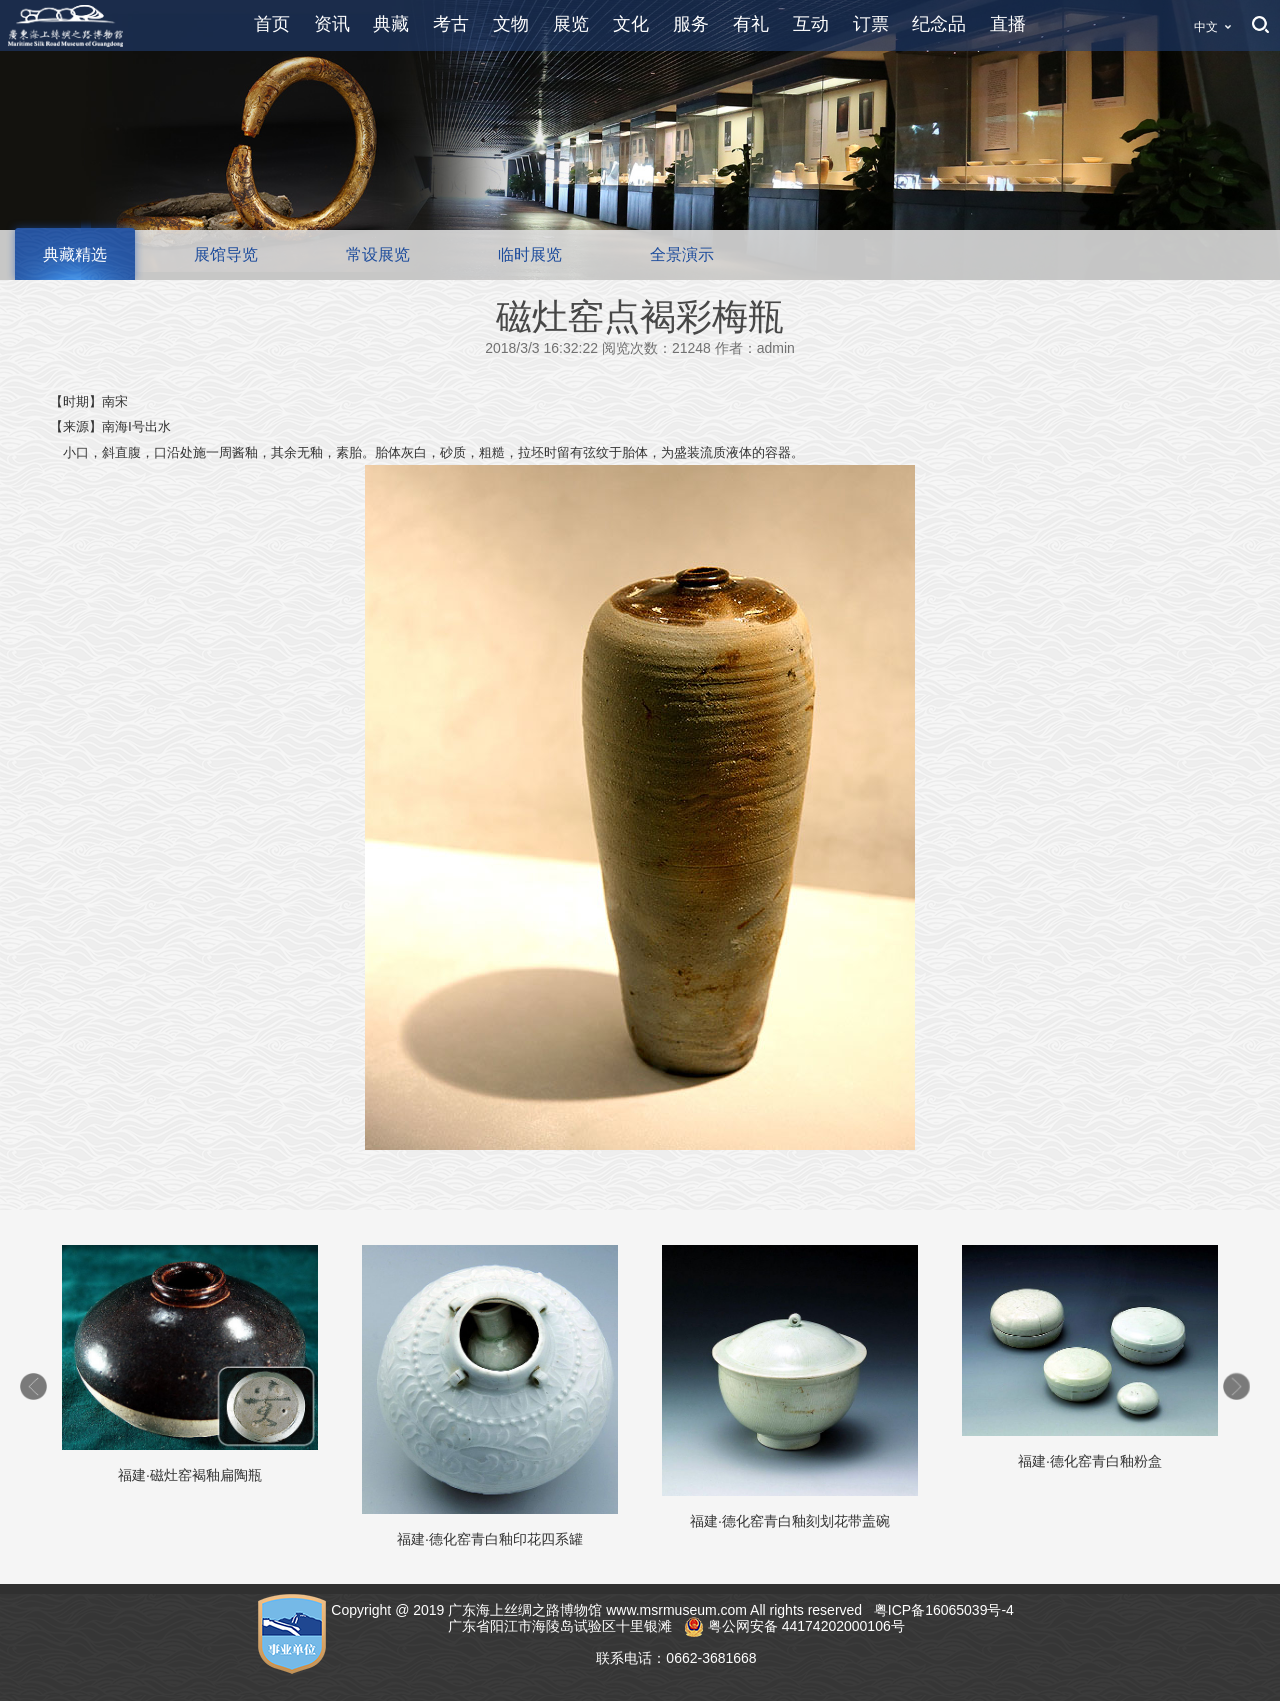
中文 (1206, 27)
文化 (631, 24)
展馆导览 (226, 254)
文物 (511, 24)
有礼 (751, 24)
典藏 (391, 24)
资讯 (332, 24)
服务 (691, 24)
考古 (451, 24)
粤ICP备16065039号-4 (946, 1610)
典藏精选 (75, 254)
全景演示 (682, 254)
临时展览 (530, 254)
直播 (1008, 24)
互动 (811, 24)
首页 (272, 24)
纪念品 (939, 24)
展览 (571, 24)
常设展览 (378, 254)
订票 (871, 24)
